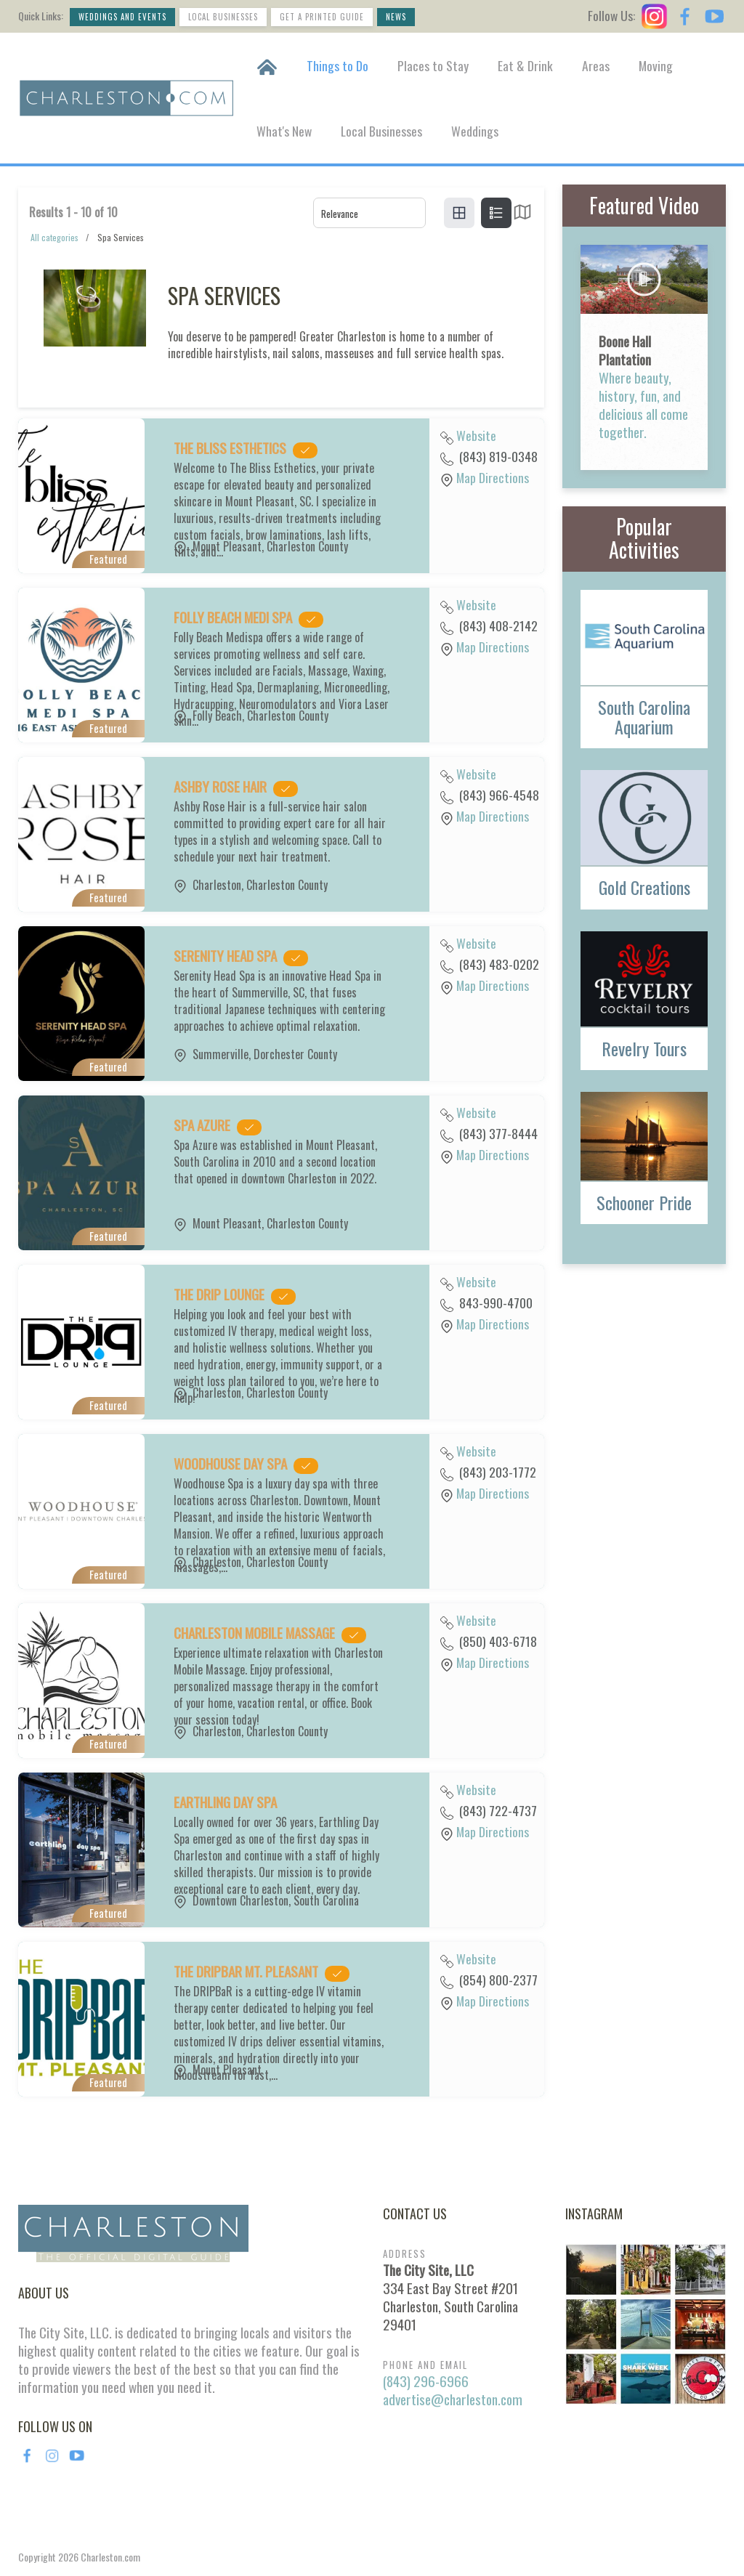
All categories (54, 237)
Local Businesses (223, 17)
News (396, 17)
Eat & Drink (525, 65)
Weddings (474, 130)
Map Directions (492, 477)
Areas (596, 65)
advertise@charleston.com (452, 2399)
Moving (656, 65)
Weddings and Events (122, 17)
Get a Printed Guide (322, 17)
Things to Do (337, 65)
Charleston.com (110, 2556)
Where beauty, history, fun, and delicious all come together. (643, 404)
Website (476, 435)
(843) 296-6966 (426, 2380)
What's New (284, 130)
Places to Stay (433, 65)
